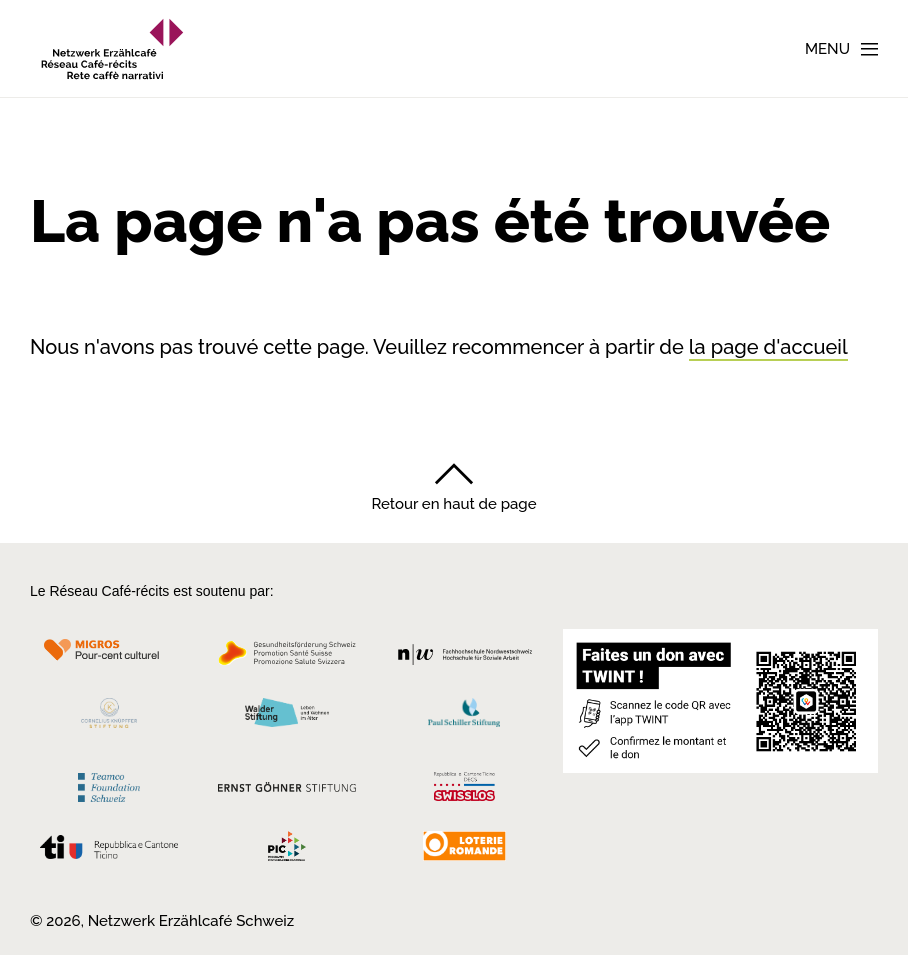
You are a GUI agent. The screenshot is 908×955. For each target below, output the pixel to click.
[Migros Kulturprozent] (109, 658)
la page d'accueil (768, 347)
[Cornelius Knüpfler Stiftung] (109, 717)
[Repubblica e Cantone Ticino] (109, 851)
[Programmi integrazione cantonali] (286, 850)
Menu (827, 49)
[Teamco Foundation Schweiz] (109, 785)
